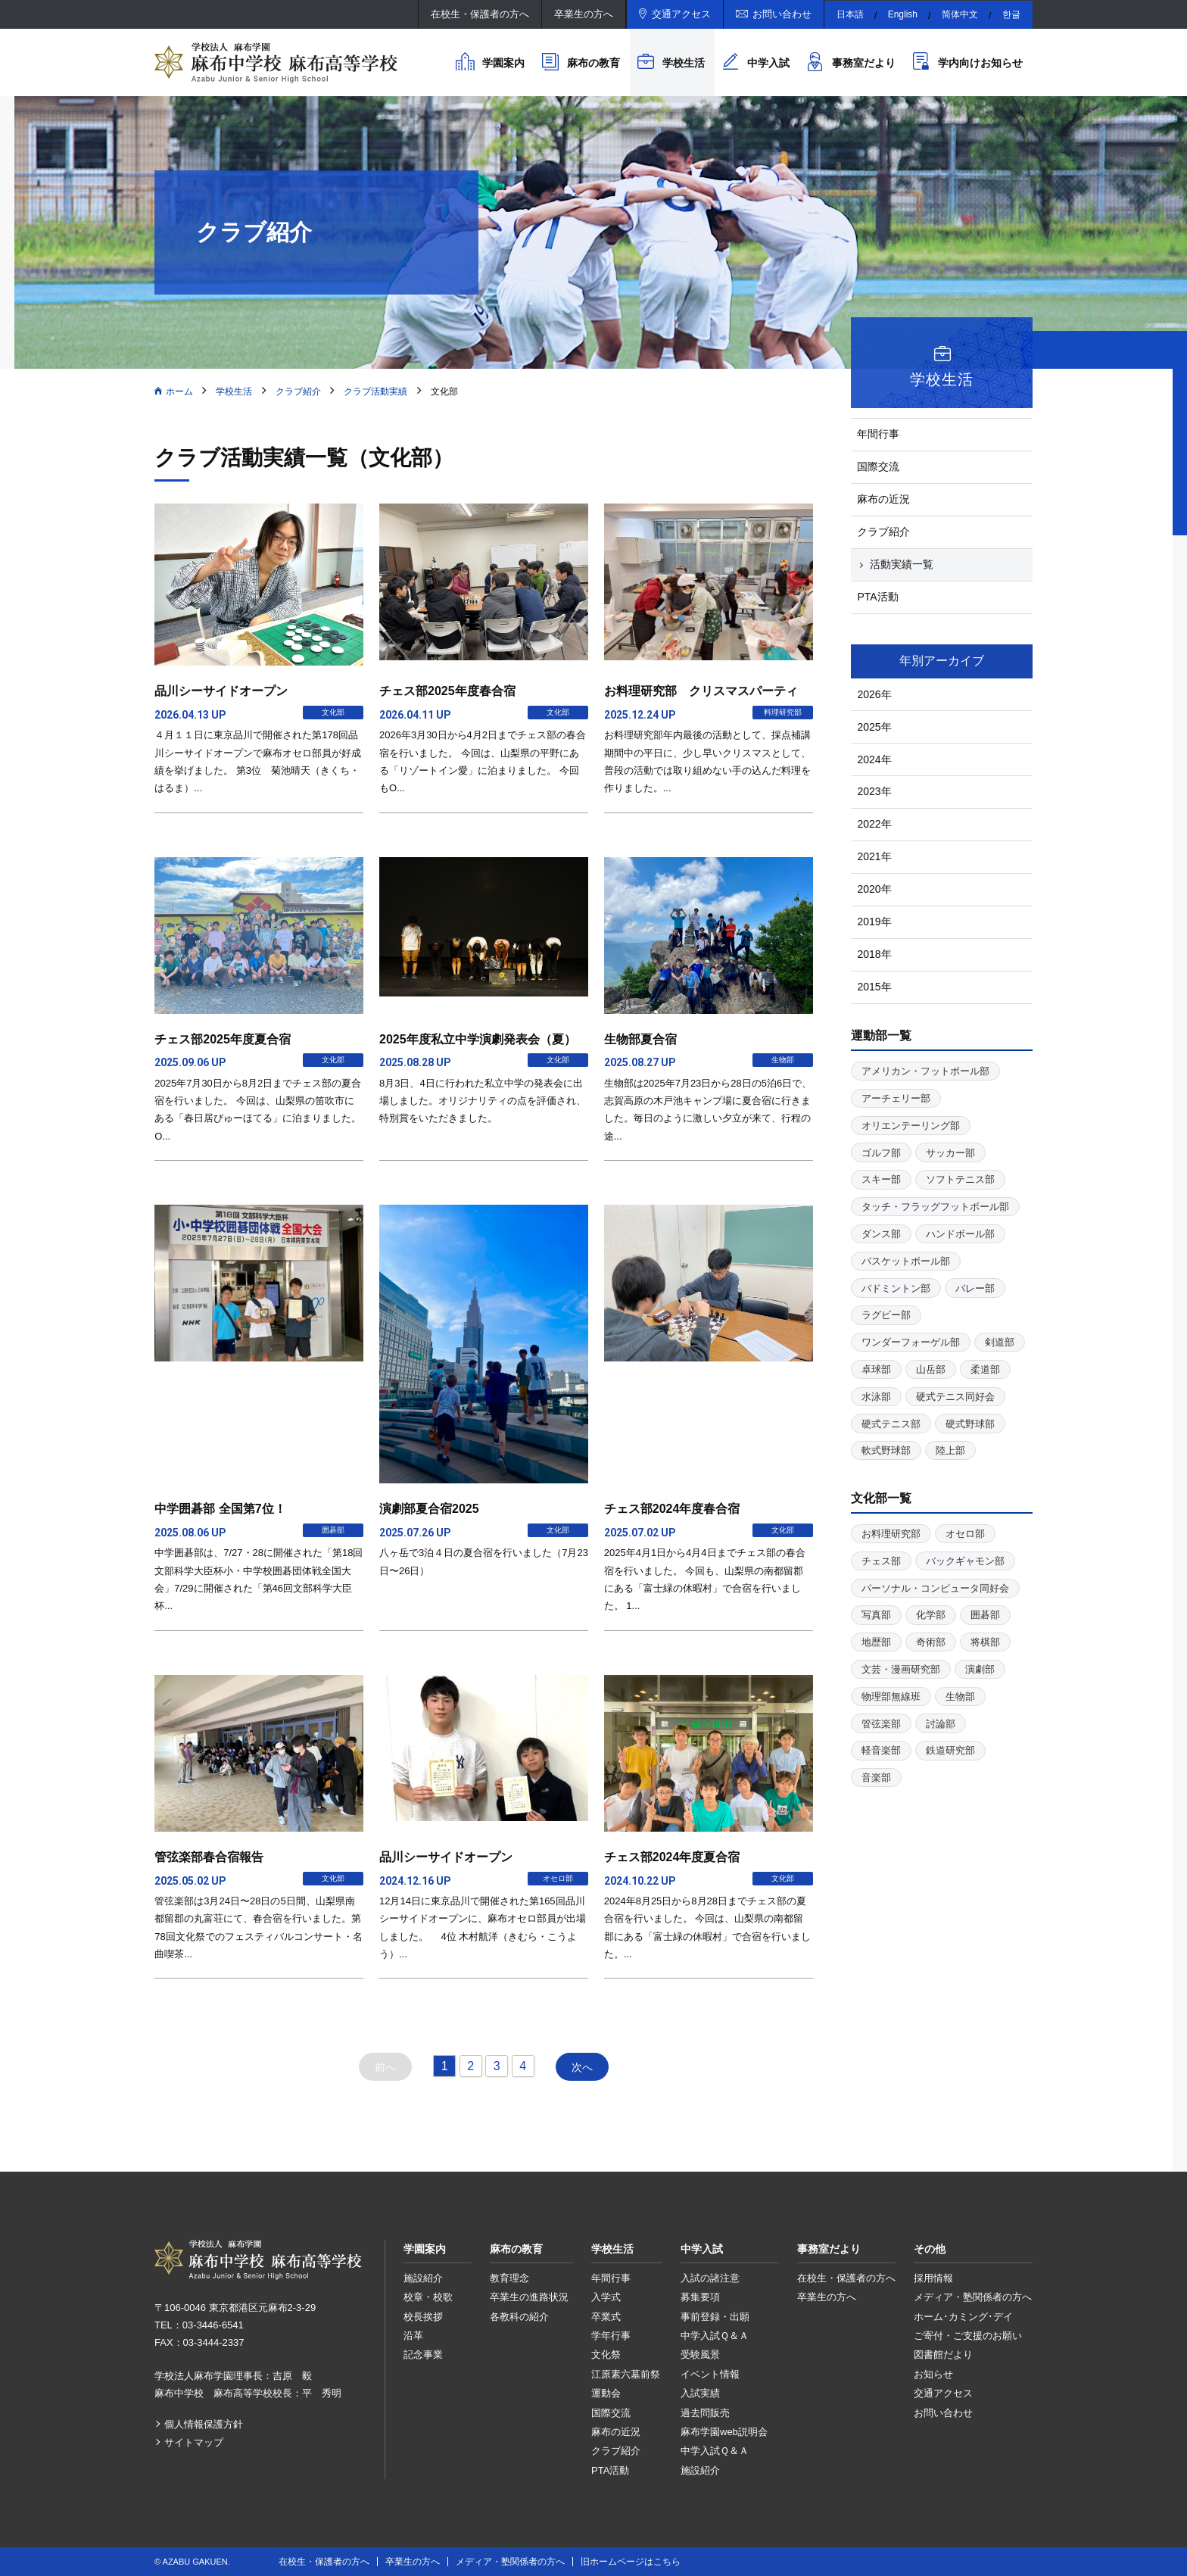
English (903, 14)
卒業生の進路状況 (529, 2297)
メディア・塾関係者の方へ (973, 2297)
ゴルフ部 (881, 1153)
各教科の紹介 (519, 2316)
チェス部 (881, 1561)
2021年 (874, 856)
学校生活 (683, 63)
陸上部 (950, 1450)
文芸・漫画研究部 (900, 1669)
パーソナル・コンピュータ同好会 (935, 1588)
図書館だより (943, 2354)
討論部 (940, 1723)
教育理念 (509, 2278)
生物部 (960, 1696)
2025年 (874, 727)
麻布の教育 (593, 63)
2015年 (874, 987)
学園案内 (503, 63)
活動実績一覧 (901, 564)
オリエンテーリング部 (910, 1125)
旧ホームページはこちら (631, 2561)
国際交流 (878, 466)
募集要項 (700, 2297)
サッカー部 (950, 1153)
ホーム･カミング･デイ (963, 2316)
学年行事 (611, 2335)
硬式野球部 (970, 1424)
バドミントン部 (895, 1288)
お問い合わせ (782, 14)
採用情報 (933, 2278)
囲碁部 (985, 1614)
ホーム (179, 391)
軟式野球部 (886, 1450)
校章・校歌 (428, 2297)
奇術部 (931, 1642)
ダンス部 (881, 1234)
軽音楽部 (881, 1750)
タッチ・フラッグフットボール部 (935, 1206)
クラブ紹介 (298, 391)
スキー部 (881, 1179)
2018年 (874, 954)
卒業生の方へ (583, 14)
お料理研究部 (891, 1533)
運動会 (606, 2393)
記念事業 (423, 2354)
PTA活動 (877, 597)
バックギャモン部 (965, 1561)
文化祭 (606, 2354)
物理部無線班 (891, 1696)
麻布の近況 (883, 499)
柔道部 (985, 1369)
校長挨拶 (423, 2316)
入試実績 (700, 2393)
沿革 (413, 2335)
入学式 (606, 2297)
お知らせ (933, 2374)
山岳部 (931, 1369)
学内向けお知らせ (980, 63)
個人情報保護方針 (203, 2424)
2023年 (874, 791)
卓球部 (876, 1369)
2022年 (874, 824)
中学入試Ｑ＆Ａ (715, 2335)
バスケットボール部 (905, 1261)
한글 (1011, 14)
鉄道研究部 (950, 1750)
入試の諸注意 (710, 2278)
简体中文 (960, 14)
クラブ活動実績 (375, 391)
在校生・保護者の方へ (480, 14)
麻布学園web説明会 (724, 2431)
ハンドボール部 (960, 1234)
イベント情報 (710, 2374)
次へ (582, 2067)
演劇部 (980, 1669)
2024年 (874, 759)
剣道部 (999, 1342)
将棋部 (985, 1642)
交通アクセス (681, 14)
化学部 (931, 1614)
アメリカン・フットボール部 (925, 1071)
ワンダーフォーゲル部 (910, 1342)
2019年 (874, 921)
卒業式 (606, 2316)
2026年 (874, 694)
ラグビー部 (886, 1315)
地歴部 (876, 1642)
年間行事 (878, 434)
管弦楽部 (881, 1723)
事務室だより (864, 63)
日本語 (850, 14)
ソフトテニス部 (960, 1179)
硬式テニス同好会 (955, 1396)
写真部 (876, 1614)
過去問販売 (705, 2413)
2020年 (874, 889)
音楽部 (876, 1777)
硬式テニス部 (891, 1424)
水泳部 (876, 1396)
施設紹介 (423, 2278)
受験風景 (700, 2354)
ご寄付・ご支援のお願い (968, 2335)
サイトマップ (193, 2442)
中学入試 (768, 63)
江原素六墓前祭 (625, 2374)
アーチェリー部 (895, 1098)
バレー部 (975, 1288)
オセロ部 (965, 1533)
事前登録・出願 (715, 2316)
